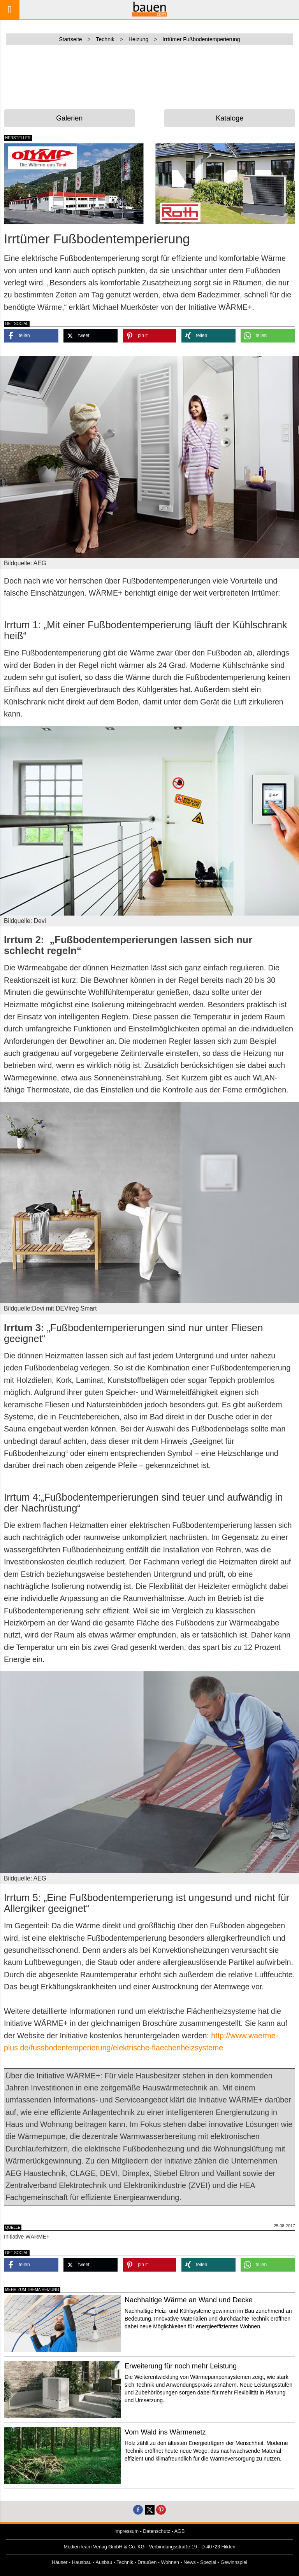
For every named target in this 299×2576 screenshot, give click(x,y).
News (189, 2562)
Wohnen (170, 2562)
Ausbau (104, 2562)
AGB (179, 2531)
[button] (31, 336)
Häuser (60, 2562)
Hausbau (81, 2562)
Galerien (69, 118)
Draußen (147, 2562)
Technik (124, 2562)
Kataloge (229, 118)
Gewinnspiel (234, 2562)
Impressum (126, 2531)
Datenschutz (156, 2531)
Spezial (208, 2562)
